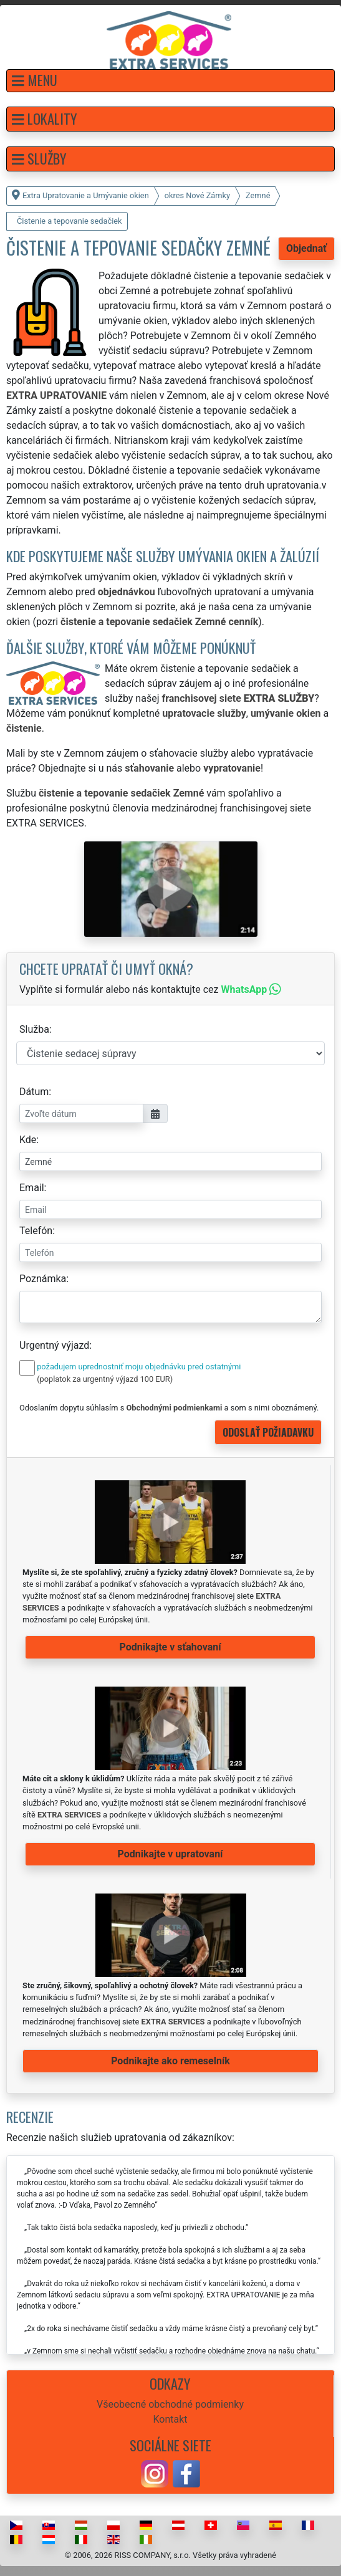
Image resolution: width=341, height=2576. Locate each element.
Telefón (35, 1231)
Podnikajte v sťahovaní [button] (170, 1647)
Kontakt (170, 2419)
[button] (170, 80)
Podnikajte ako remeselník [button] (170, 2061)
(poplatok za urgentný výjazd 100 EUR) (105, 1379)
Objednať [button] (306, 248)
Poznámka (42, 1279)
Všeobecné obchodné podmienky (170, 2404)
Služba (34, 1029)
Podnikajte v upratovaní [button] (170, 1854)
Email (31, 1188)
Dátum (34, 1092)
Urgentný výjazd (54, 1345)
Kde (27, 1140)
